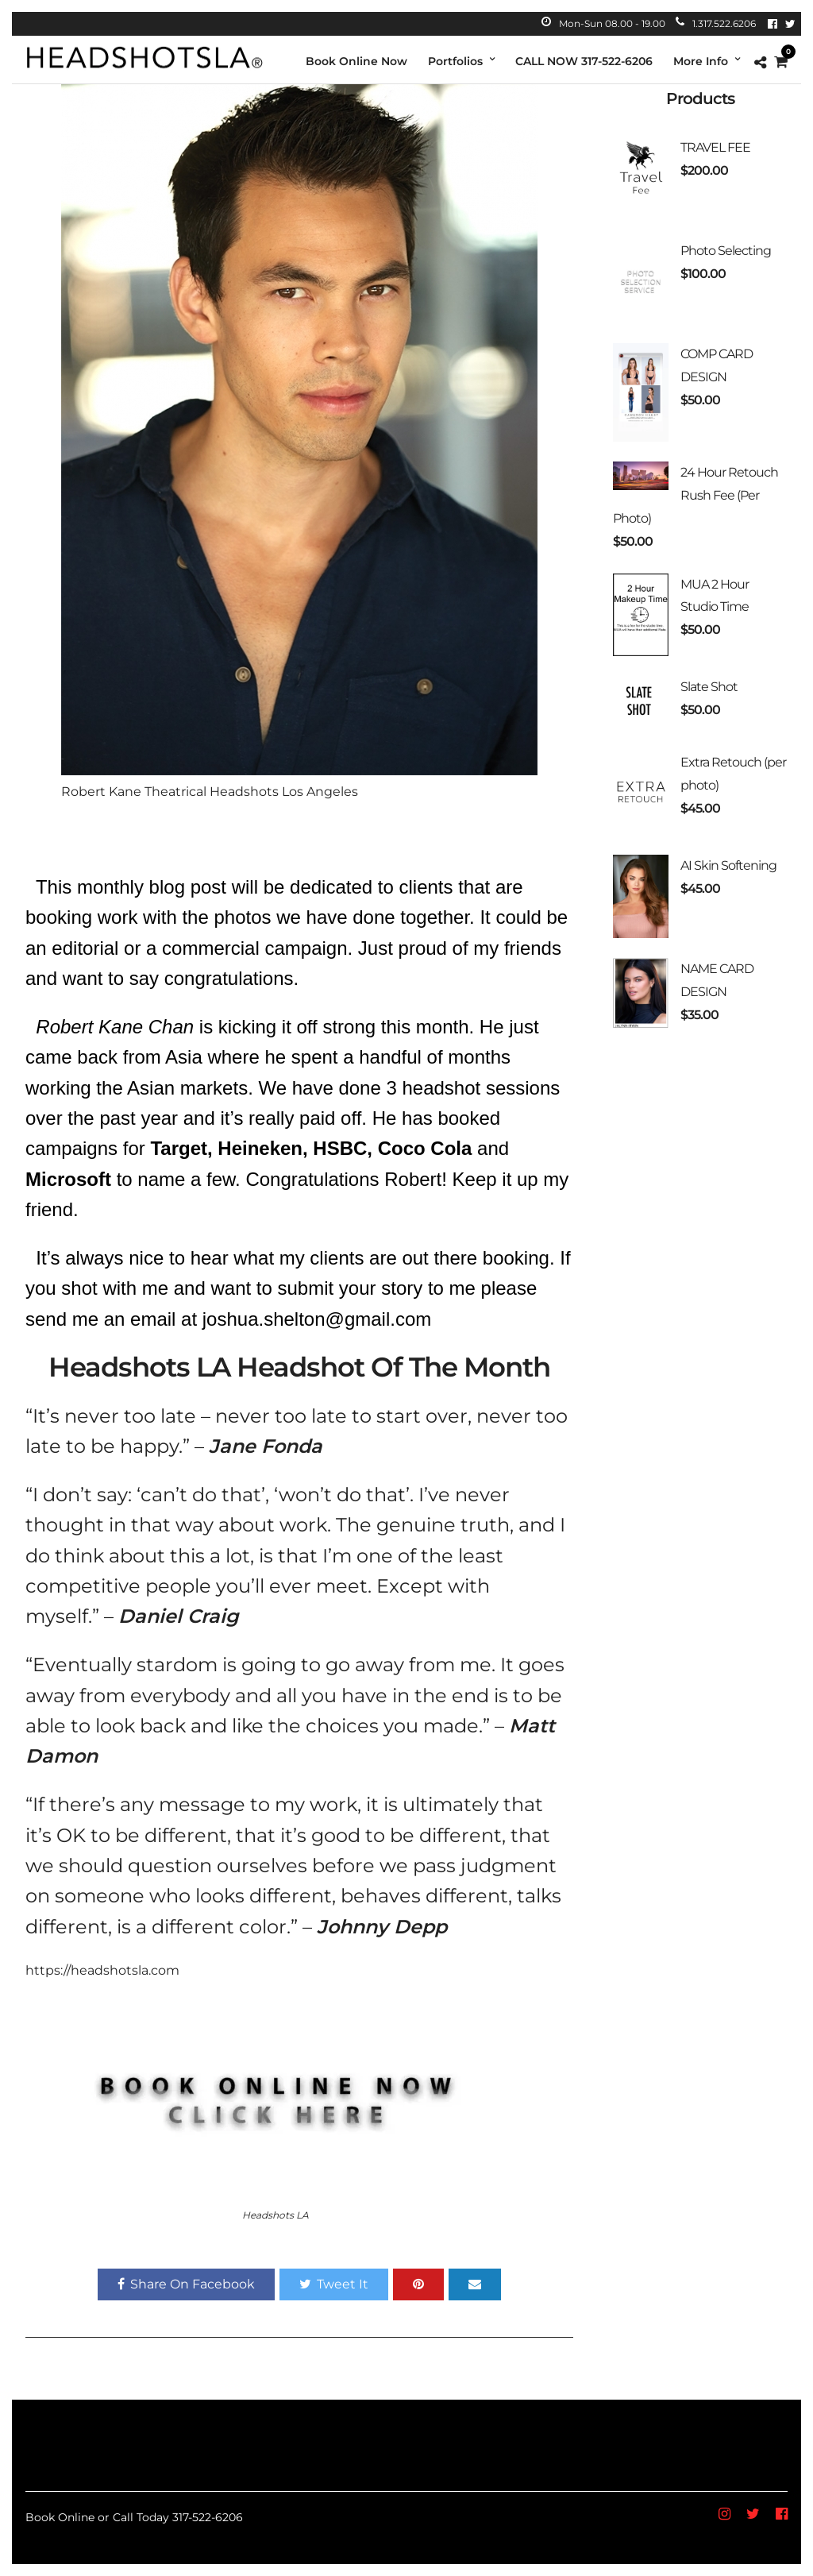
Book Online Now (356, 61)
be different (171, 1835)
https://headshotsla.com (102, 1970)
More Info (700, 61)
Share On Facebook (186, 2284)
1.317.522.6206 (716, 23)
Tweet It (333, 2284)
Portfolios (455, 61)
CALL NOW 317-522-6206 (584, 61)
